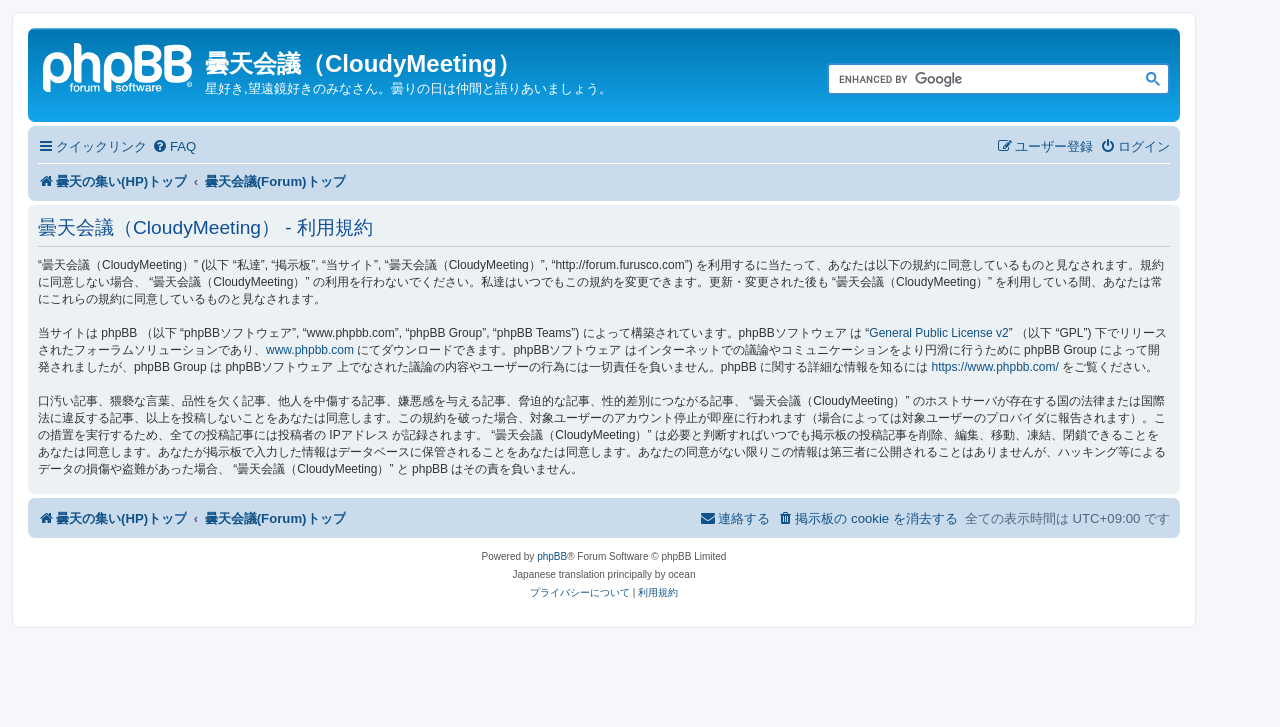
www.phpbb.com (310, 350)
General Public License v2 (938, 333)
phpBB (552, 556)
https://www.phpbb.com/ (994, 367)
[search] (976, 80)
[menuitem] (174, 146)
